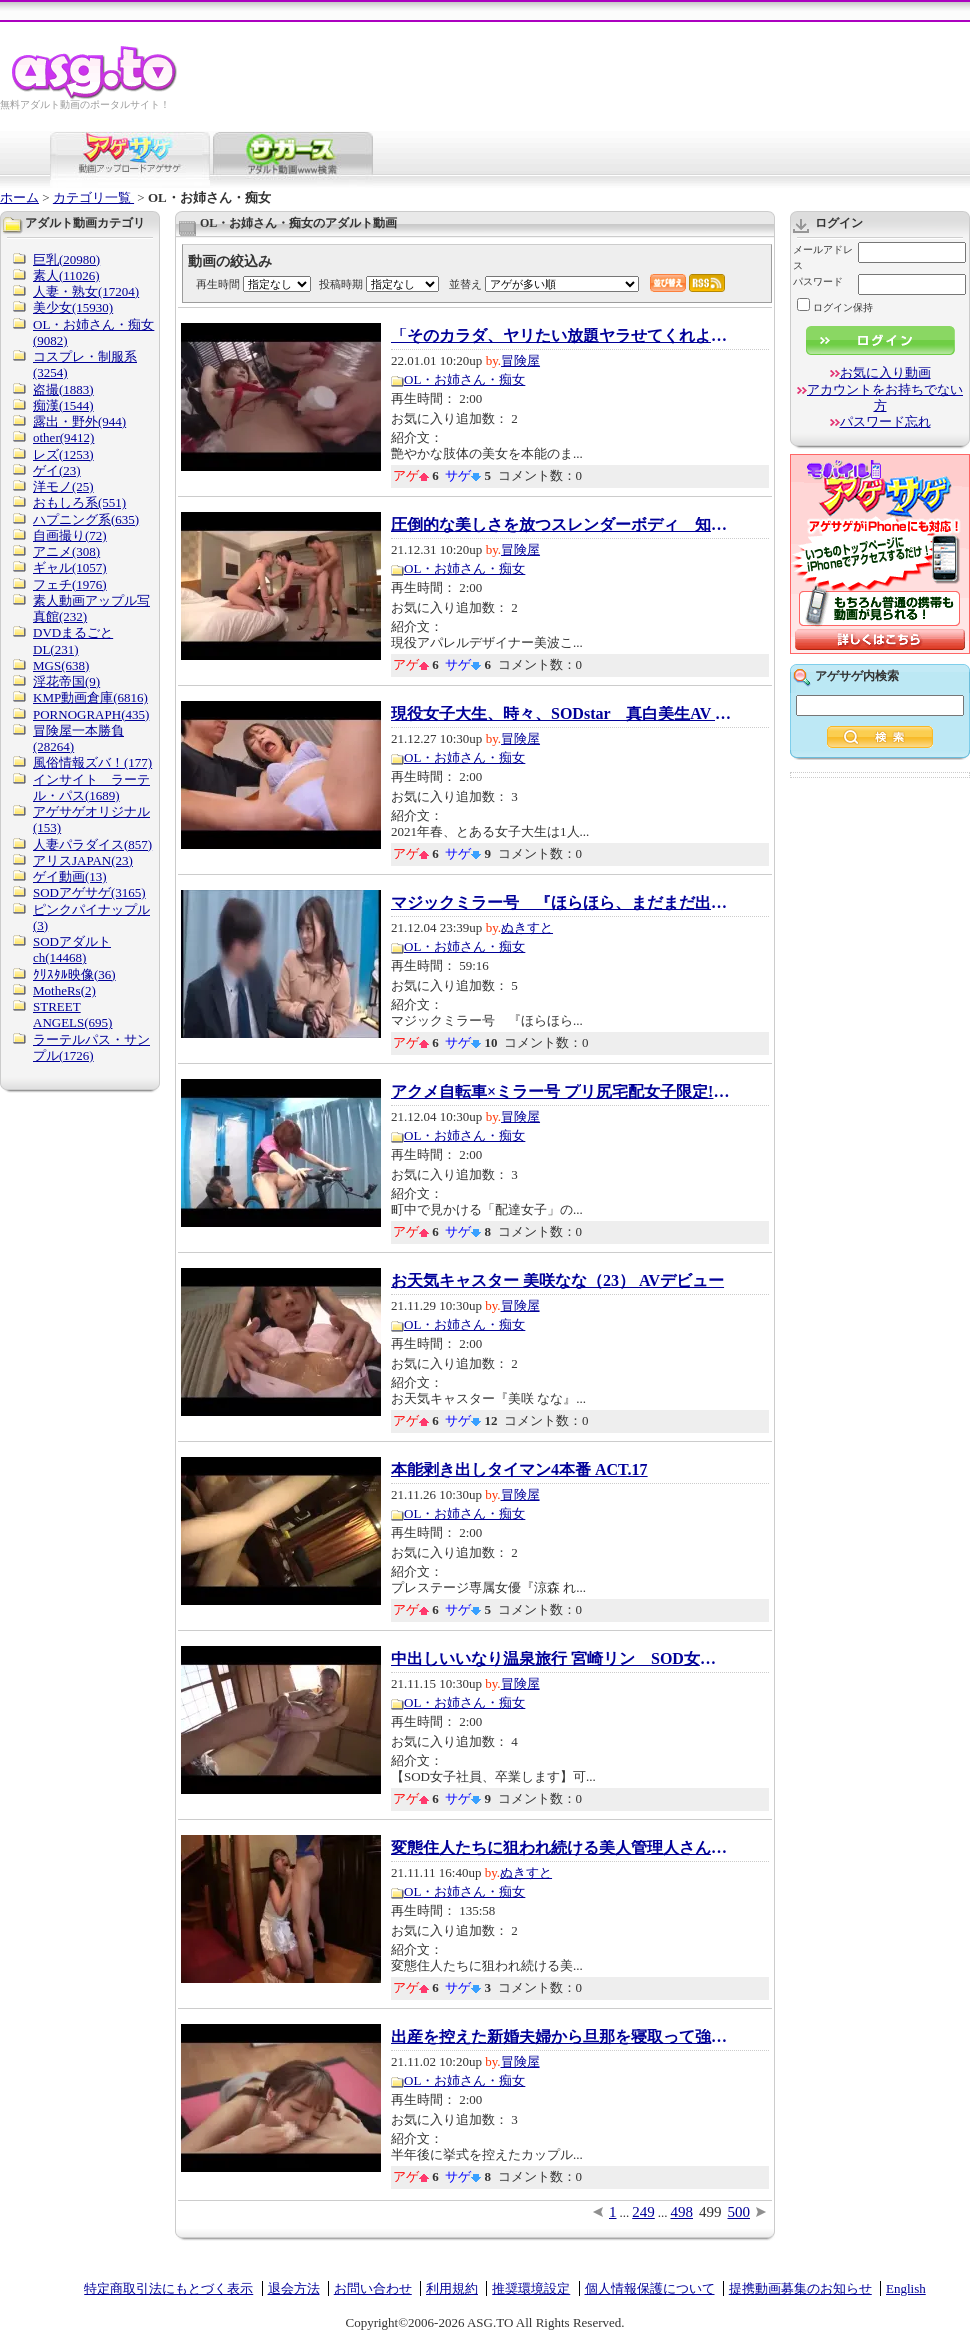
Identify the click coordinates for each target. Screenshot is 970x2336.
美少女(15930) (73, 307)
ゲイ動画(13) (70, 876)
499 (710, 2212)
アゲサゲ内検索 (857, 676)
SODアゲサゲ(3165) (89, 892)
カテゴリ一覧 (93, 197)
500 (739, 2212)
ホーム (19, 197)
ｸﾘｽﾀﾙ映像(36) (74, 974)
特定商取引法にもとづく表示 (168, 2288)
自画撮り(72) (70, 535)
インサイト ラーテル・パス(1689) (91, 787)
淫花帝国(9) (66, 681)
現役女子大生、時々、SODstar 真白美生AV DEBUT (561, 714)
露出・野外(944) (79, 421)
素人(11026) (66, 275)
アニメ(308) (66, 551)
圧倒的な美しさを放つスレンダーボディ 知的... (561, 525)
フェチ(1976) (70, 584)
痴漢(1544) (63, 405)
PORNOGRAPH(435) (91, 714)
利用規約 (452, 2288)
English (906, 2288)
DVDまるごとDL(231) (73, 640)
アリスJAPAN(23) (83, 860)
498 (682, 2212)
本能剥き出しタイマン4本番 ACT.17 (519, 1470)
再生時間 (218, 284)
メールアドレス (823, 257)
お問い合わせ (373, 2288)
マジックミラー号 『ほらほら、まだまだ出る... (561, 903)
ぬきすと (527, 927)
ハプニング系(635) (86, 519)
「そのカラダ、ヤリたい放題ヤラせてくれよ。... (561, 336)
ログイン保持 (835, 307)
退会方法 (294, 2288)
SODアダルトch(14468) (72, 949)
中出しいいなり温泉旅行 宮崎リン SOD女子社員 (561, 1659)
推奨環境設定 (531, 2288)
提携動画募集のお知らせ (800, 2288)
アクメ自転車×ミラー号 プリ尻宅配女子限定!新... (561, 1092)
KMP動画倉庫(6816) (90, 697)
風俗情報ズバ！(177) (92, 762)
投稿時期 (341, 284)
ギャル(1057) (70, 567)
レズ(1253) (63, 454)
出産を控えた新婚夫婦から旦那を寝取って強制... (561, 2037)
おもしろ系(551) (79, 502)
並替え (465, 284)
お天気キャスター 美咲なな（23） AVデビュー (557, 1281)
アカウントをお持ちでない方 (885, 397)
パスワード (818, 281)
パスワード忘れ (885, 421)
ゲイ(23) (57, 470)
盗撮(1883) (63, 389)
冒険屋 (520, 360)
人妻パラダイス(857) (92, 844)
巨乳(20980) (66, 259)
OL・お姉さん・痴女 (464, 379)
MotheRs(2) (64, 990)
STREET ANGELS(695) (72, 1014)
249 (643, 2212)
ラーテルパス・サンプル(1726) (91, 1047)
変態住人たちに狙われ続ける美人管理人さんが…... (561, 1848)
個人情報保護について (650, 2288)
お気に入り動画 (885, 372)
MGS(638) (61, 665)
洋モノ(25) (63, 486)
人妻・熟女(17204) (86, 291)
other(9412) (63, 437)
